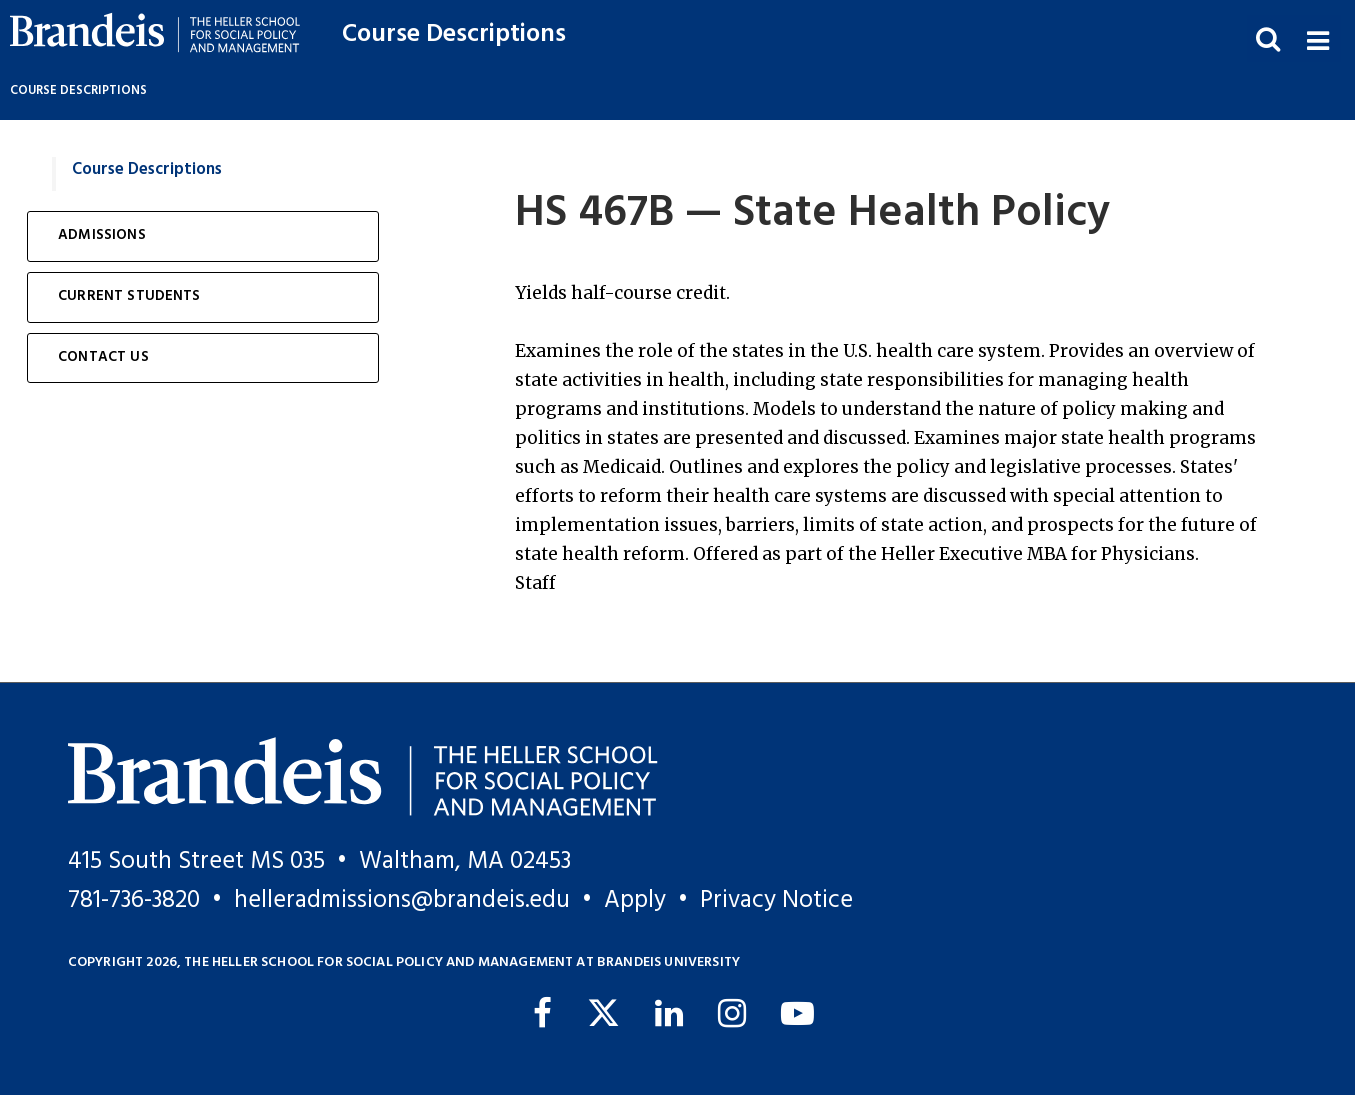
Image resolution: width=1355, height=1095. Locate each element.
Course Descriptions (454, 34)
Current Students (129, 296)
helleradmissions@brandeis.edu (402, 900)
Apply (635, 900)
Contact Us (103, 357)
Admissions (102, 235)
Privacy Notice (776, 900)
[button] (1317, 38)
